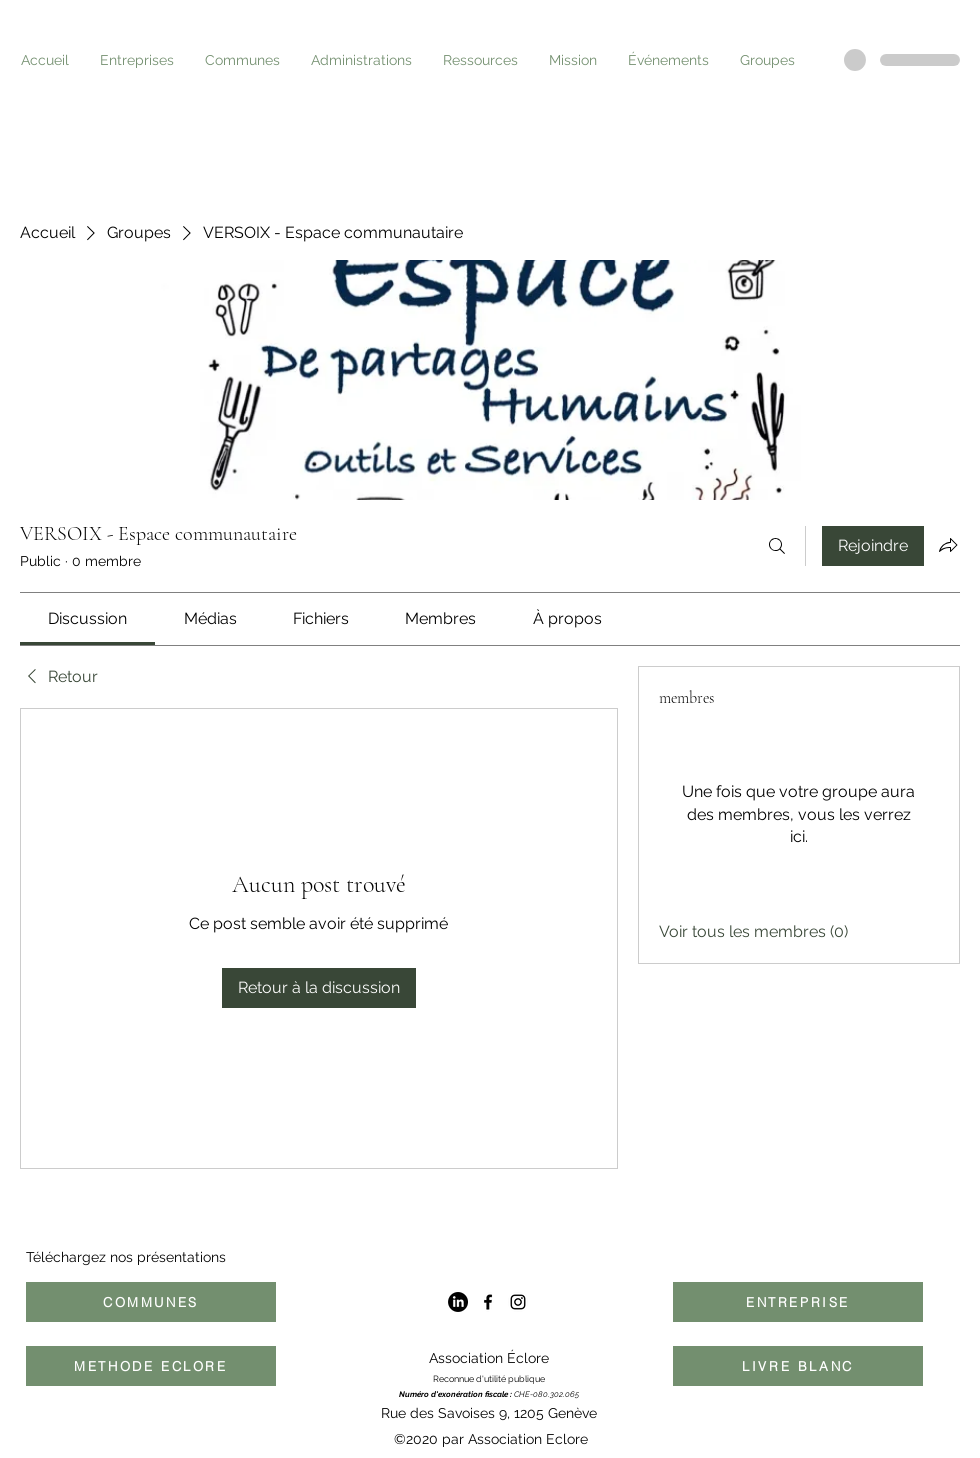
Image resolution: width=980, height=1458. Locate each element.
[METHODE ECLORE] (151, 1366)
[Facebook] (488, 1302)
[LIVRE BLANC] (798, 1366)
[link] (87, 618)
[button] (131, 60)
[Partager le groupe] (948, 545)
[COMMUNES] (151, 1302)
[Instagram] (518, 1302)
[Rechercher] (777, 546)
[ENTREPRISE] (798, 1302)
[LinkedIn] (458, 1302)
